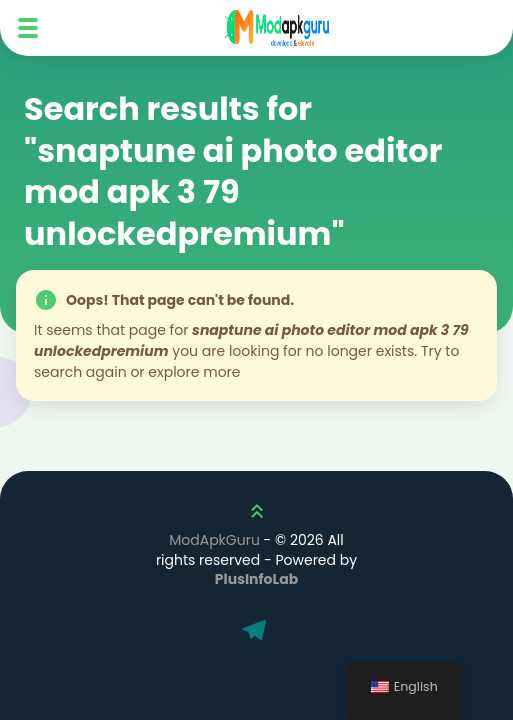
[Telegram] (257, 632)
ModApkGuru (214, 540)
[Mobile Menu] (28, 28)
